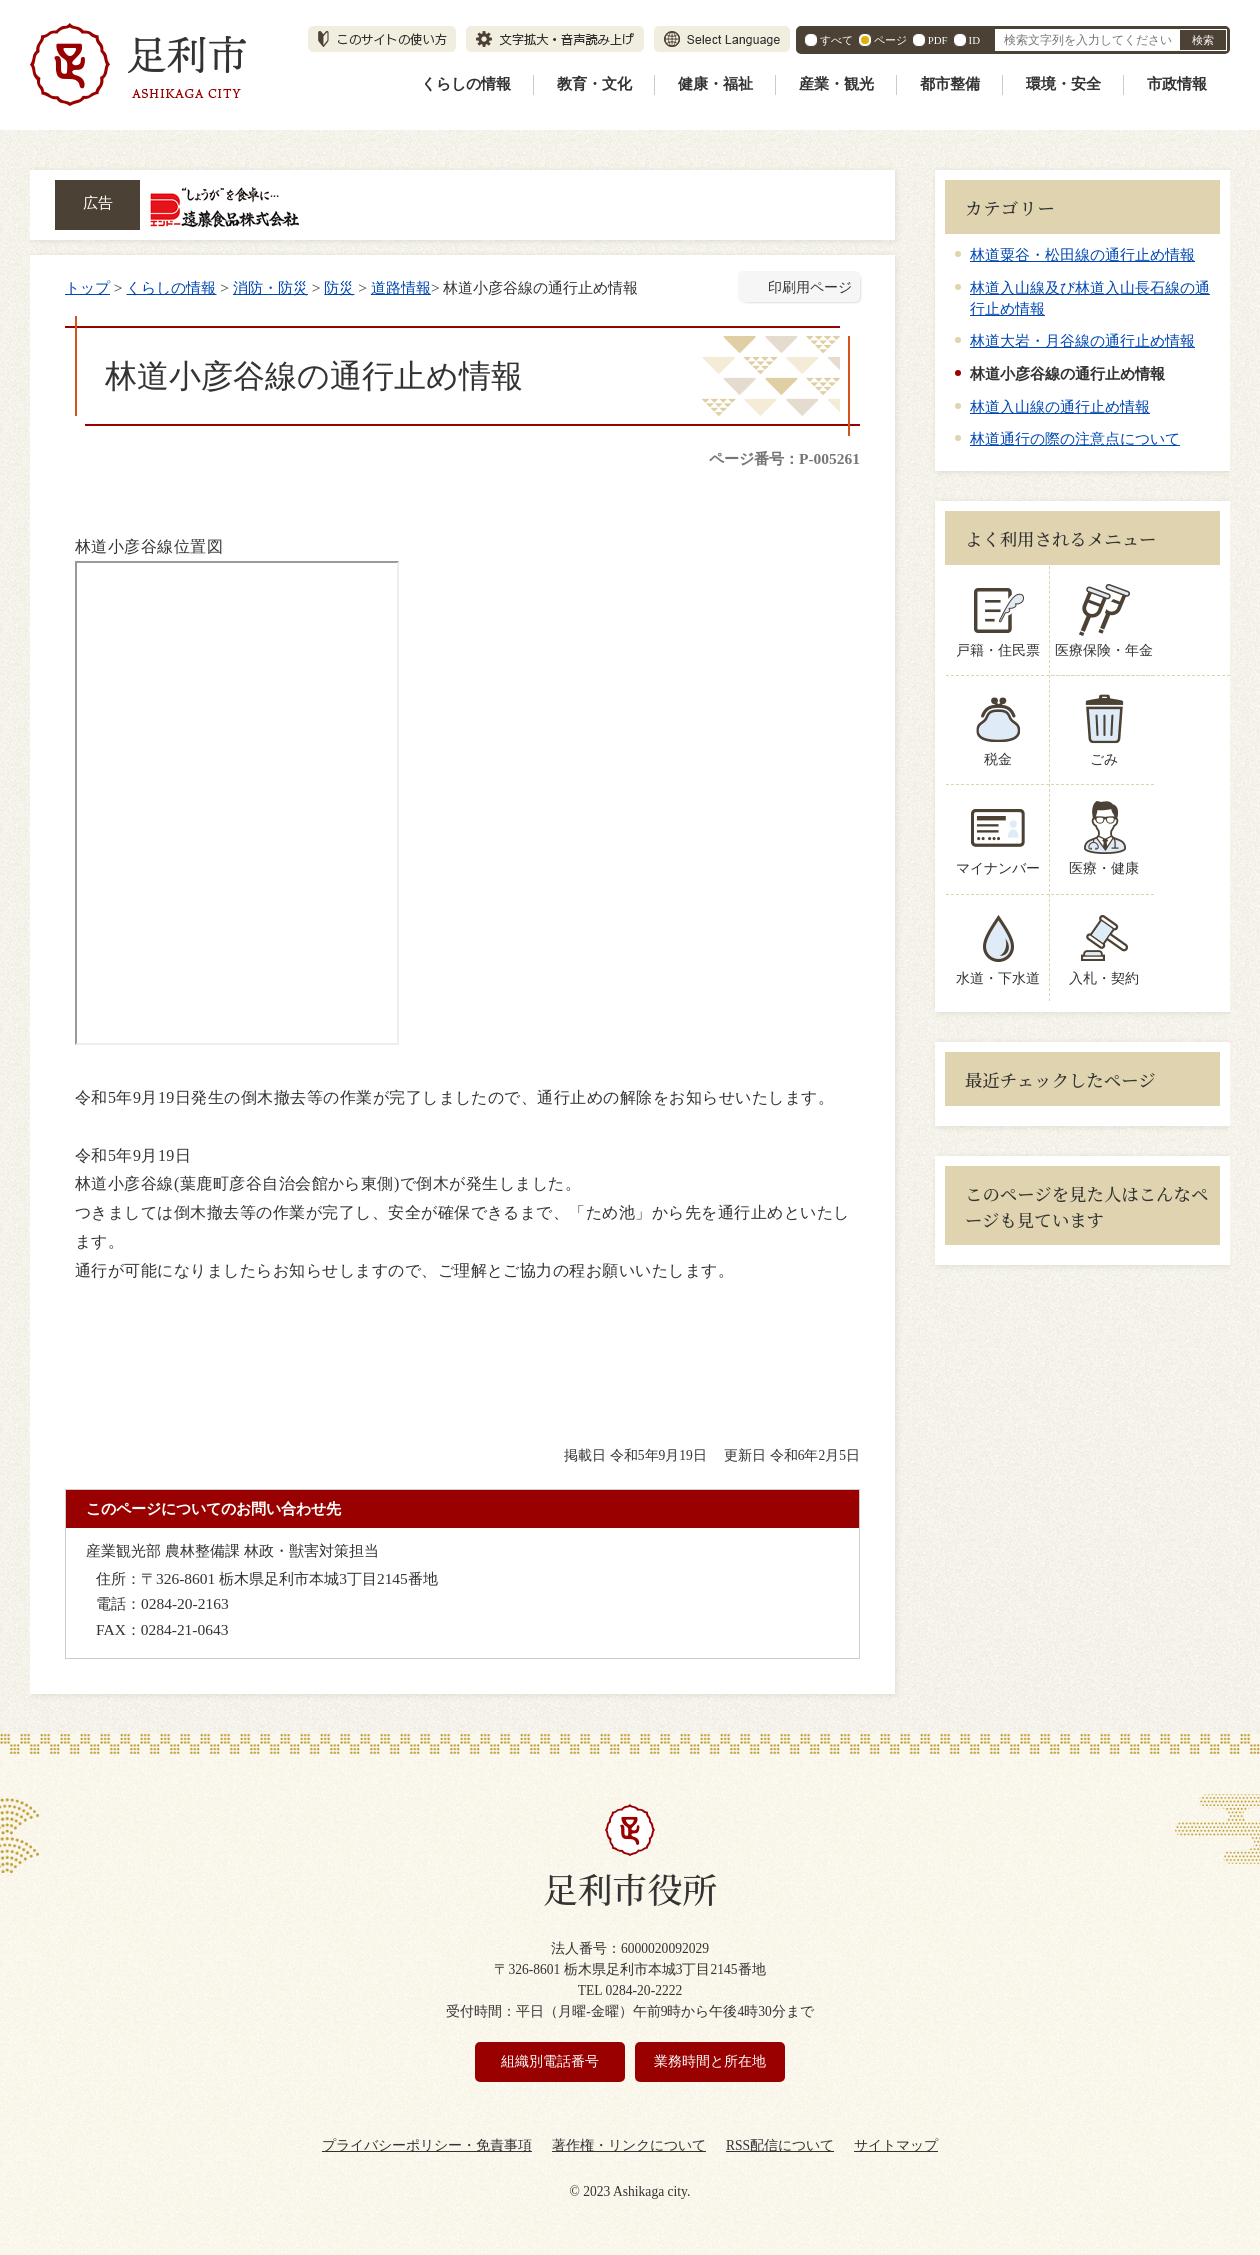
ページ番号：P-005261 (784, 458)
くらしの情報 (466, 84)
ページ (890, 40)
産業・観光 (836, 84)
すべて (836, 40)
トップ (87, 287)
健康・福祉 (715, 84)
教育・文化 (594, 84)
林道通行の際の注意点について (1075, 438)
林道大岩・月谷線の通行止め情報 (1082, 340)
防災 (339, 287)
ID (974, 40)
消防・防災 (270, 287)
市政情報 (1177, 84)
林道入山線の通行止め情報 (1060, 406)
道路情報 (401, 287)
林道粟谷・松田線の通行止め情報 (1082, 254)
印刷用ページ (810, 287)
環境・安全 (1063, 84)
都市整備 (950, 84)
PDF (938, 40)
